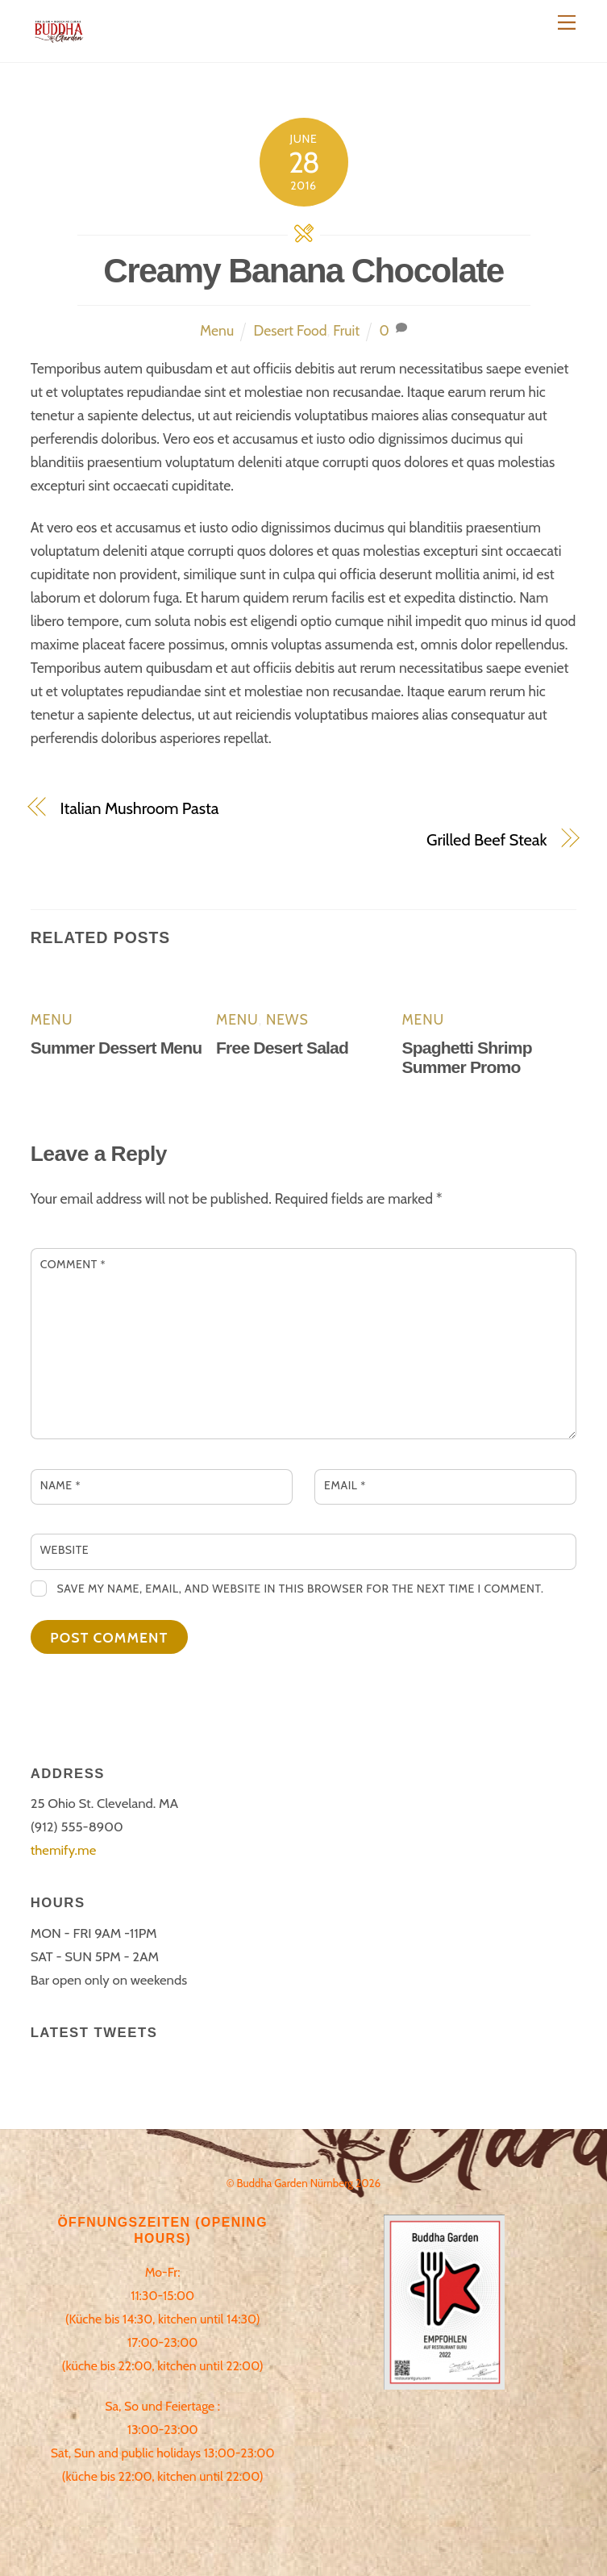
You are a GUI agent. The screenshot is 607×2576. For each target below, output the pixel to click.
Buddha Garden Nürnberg (294, 2183)
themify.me (64, 1850)
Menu (217, 330)
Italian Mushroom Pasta (139, 808)
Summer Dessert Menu (116, 1047)
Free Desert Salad (282, 1047)
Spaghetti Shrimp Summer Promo (466, 1057)
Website (64, 1550)
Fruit (346, 330)
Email (345, 1485)
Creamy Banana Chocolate (303, 271)
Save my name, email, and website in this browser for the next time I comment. (299, 1588)
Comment (73, 1264)
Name (60, 1485)
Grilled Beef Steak (486, 839)
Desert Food (290, 330)
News (287, 1019)
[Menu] (567, 22)
